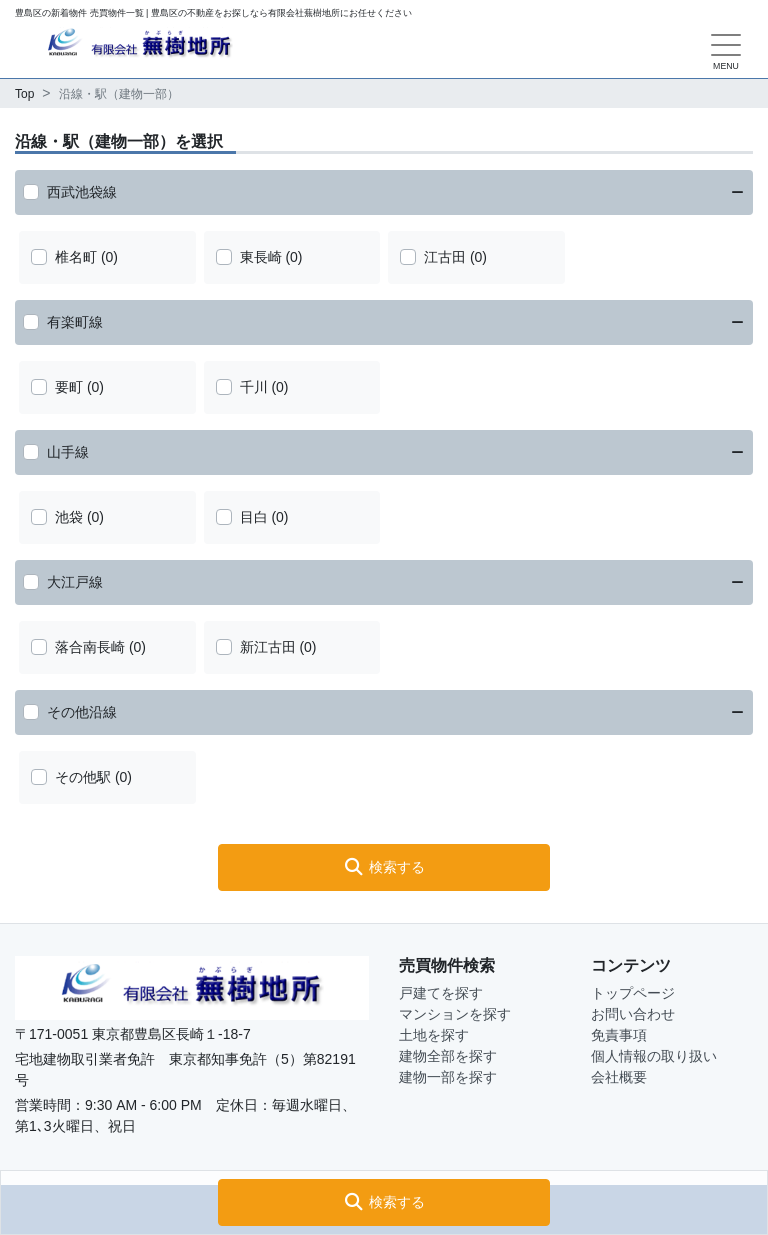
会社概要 (619, 1077)
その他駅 (83, 777)
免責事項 (619, 1035)
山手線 (68, 452)
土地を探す (434, 1035)
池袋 (69, 517)
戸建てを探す (441, 993)
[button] (383, 1202)
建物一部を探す (448, 1077)
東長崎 (261, 257)
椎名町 (76, 257)
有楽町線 (75, 322)
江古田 (445, 257)
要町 (69, 387)
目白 (254, 517)
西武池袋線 (82, 192)
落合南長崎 (90, 647)
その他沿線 (82, 712)
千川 (254, 387)
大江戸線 (75, 582)
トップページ (633, 993)
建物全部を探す (448, 1056)
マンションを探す (455, 1014)
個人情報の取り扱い (654, 1056)
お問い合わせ (633, 1014)
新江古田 (268, 647)
